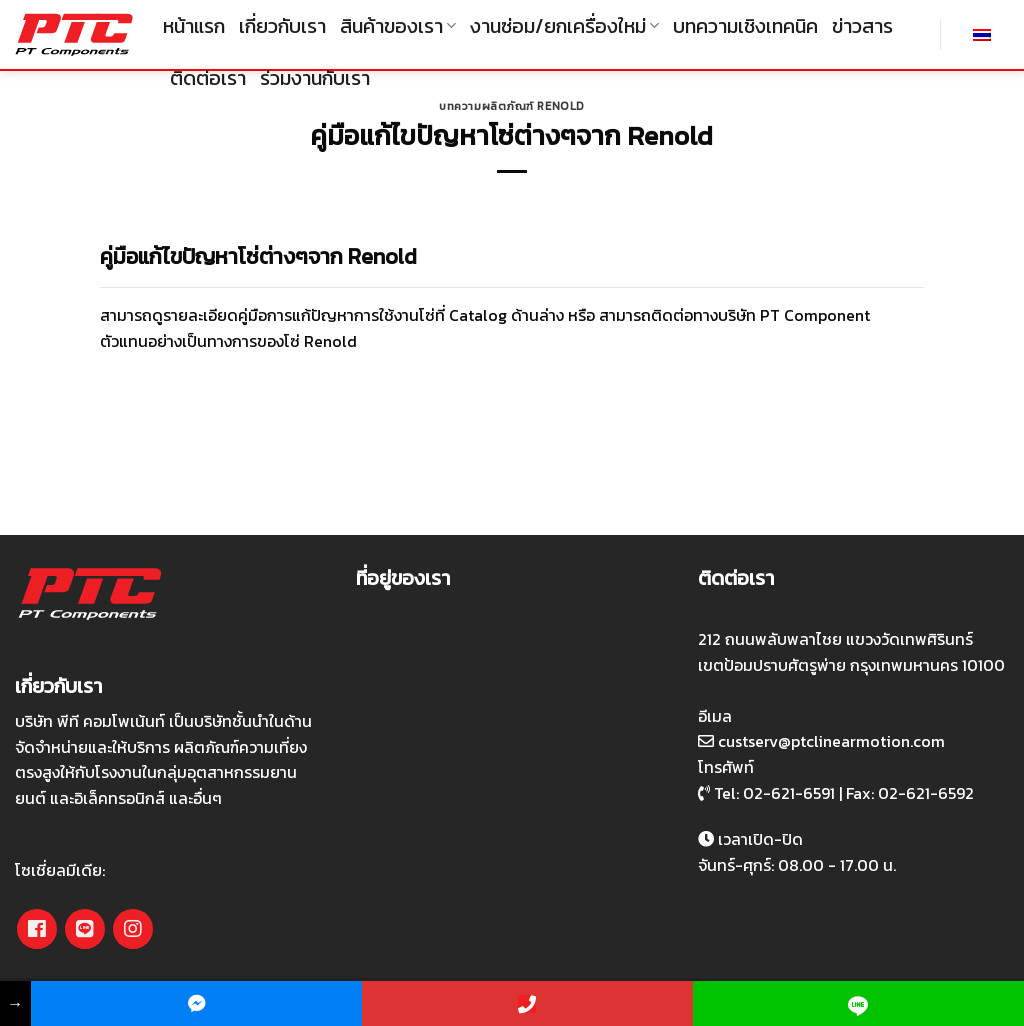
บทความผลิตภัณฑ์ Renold (512, 106)
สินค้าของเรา (398, 26)
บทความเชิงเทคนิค (745, 26)
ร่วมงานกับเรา (315, 78)
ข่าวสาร (862, 26)
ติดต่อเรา (208, 78)
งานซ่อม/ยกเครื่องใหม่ (564, 26)
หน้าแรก (194, 26)
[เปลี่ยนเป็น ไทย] (982, 34)
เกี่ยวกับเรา (282, 26)
